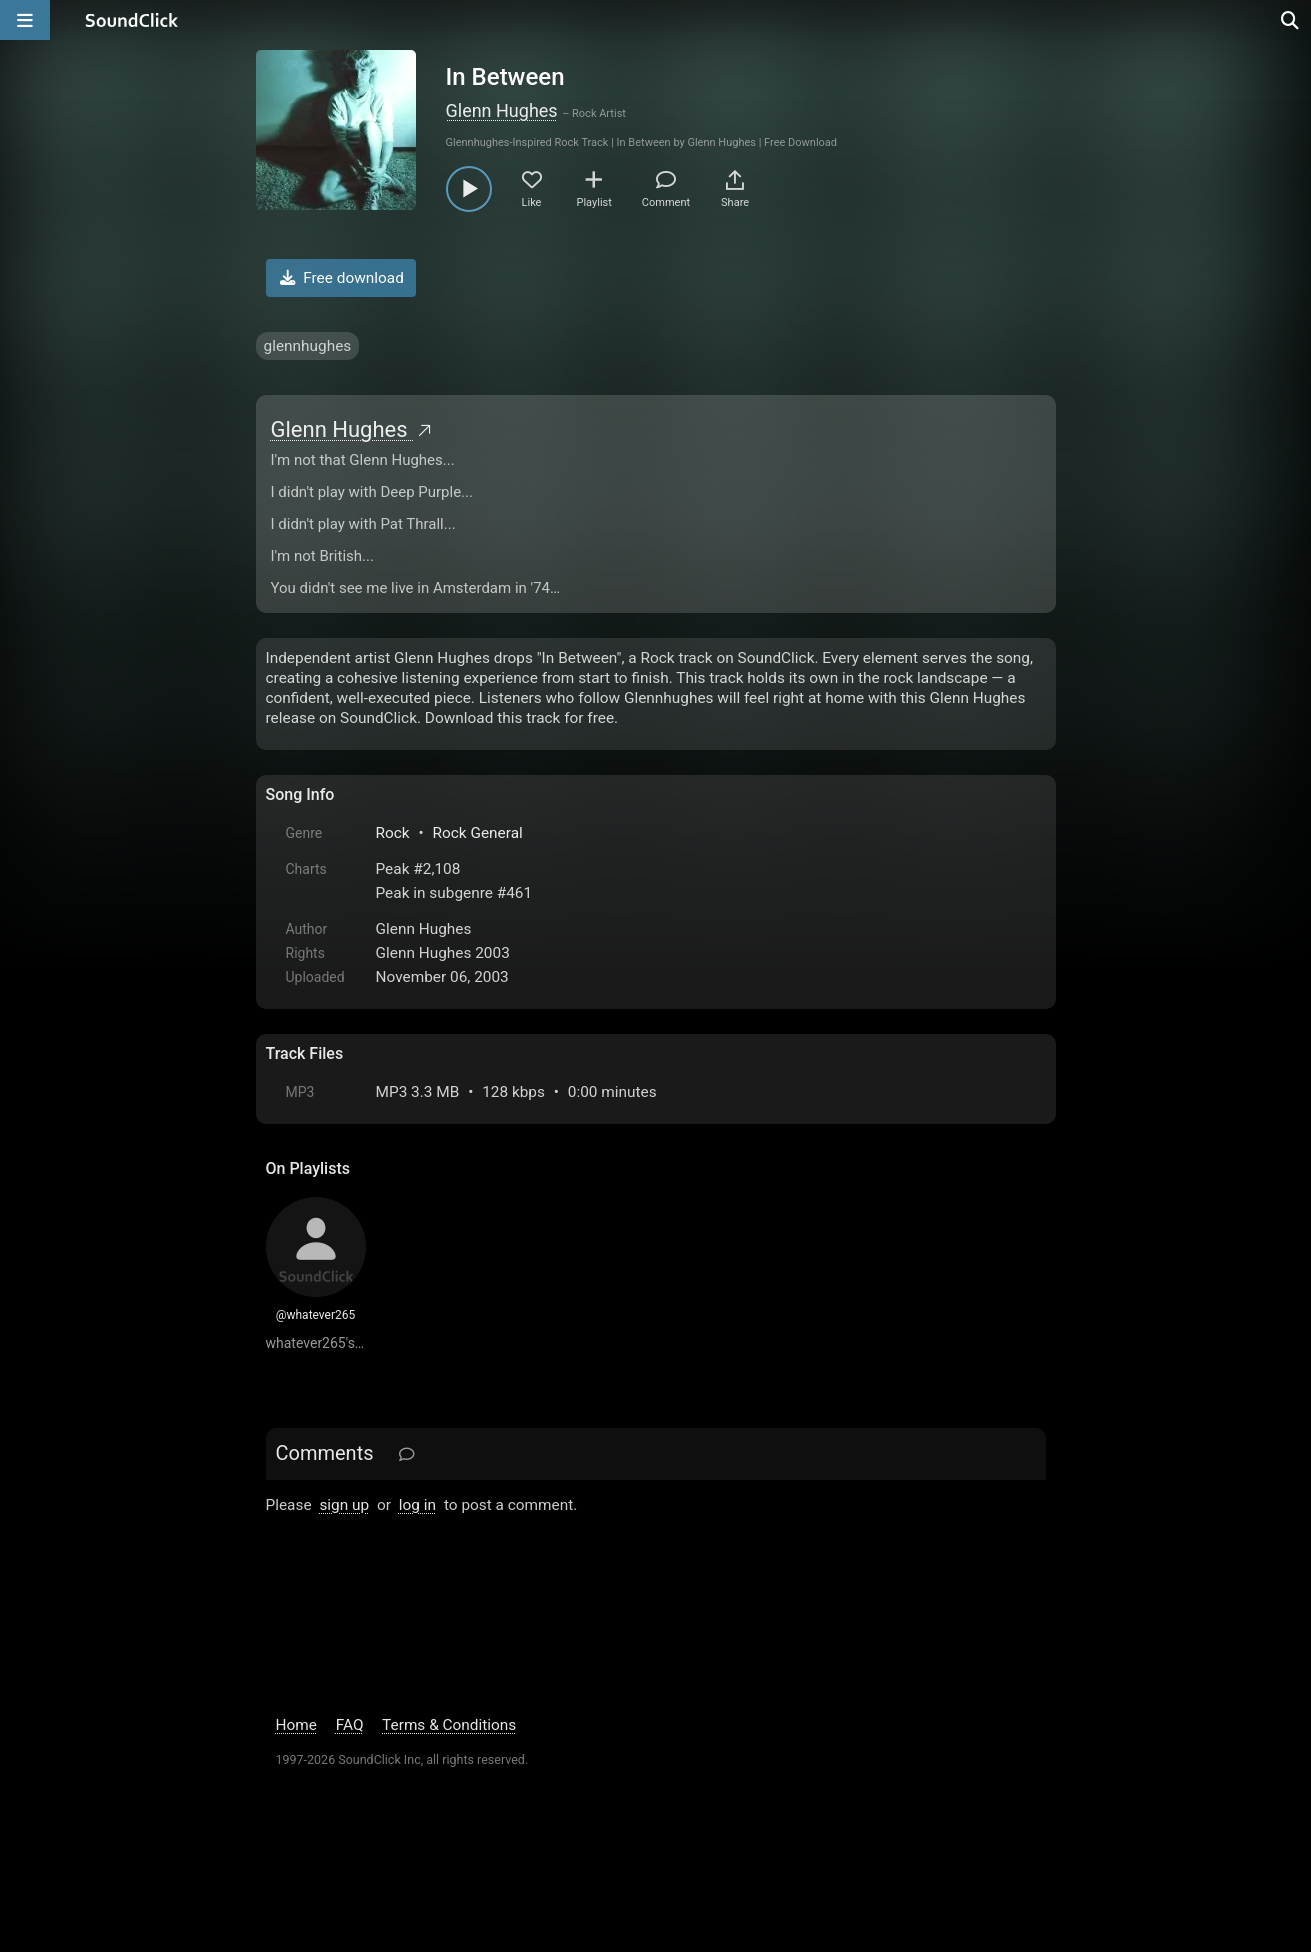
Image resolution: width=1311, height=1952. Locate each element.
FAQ (350, 1725)
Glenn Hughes (502, 110)
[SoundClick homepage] (132, 20)
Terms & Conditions (449, 1725)
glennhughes (308, 346)
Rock (393, 833)
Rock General (477, 833)
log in (417, 1505)
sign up (344, 1505)
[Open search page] (1291, 20)
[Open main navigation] (25, 20)
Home (296, 1725)
